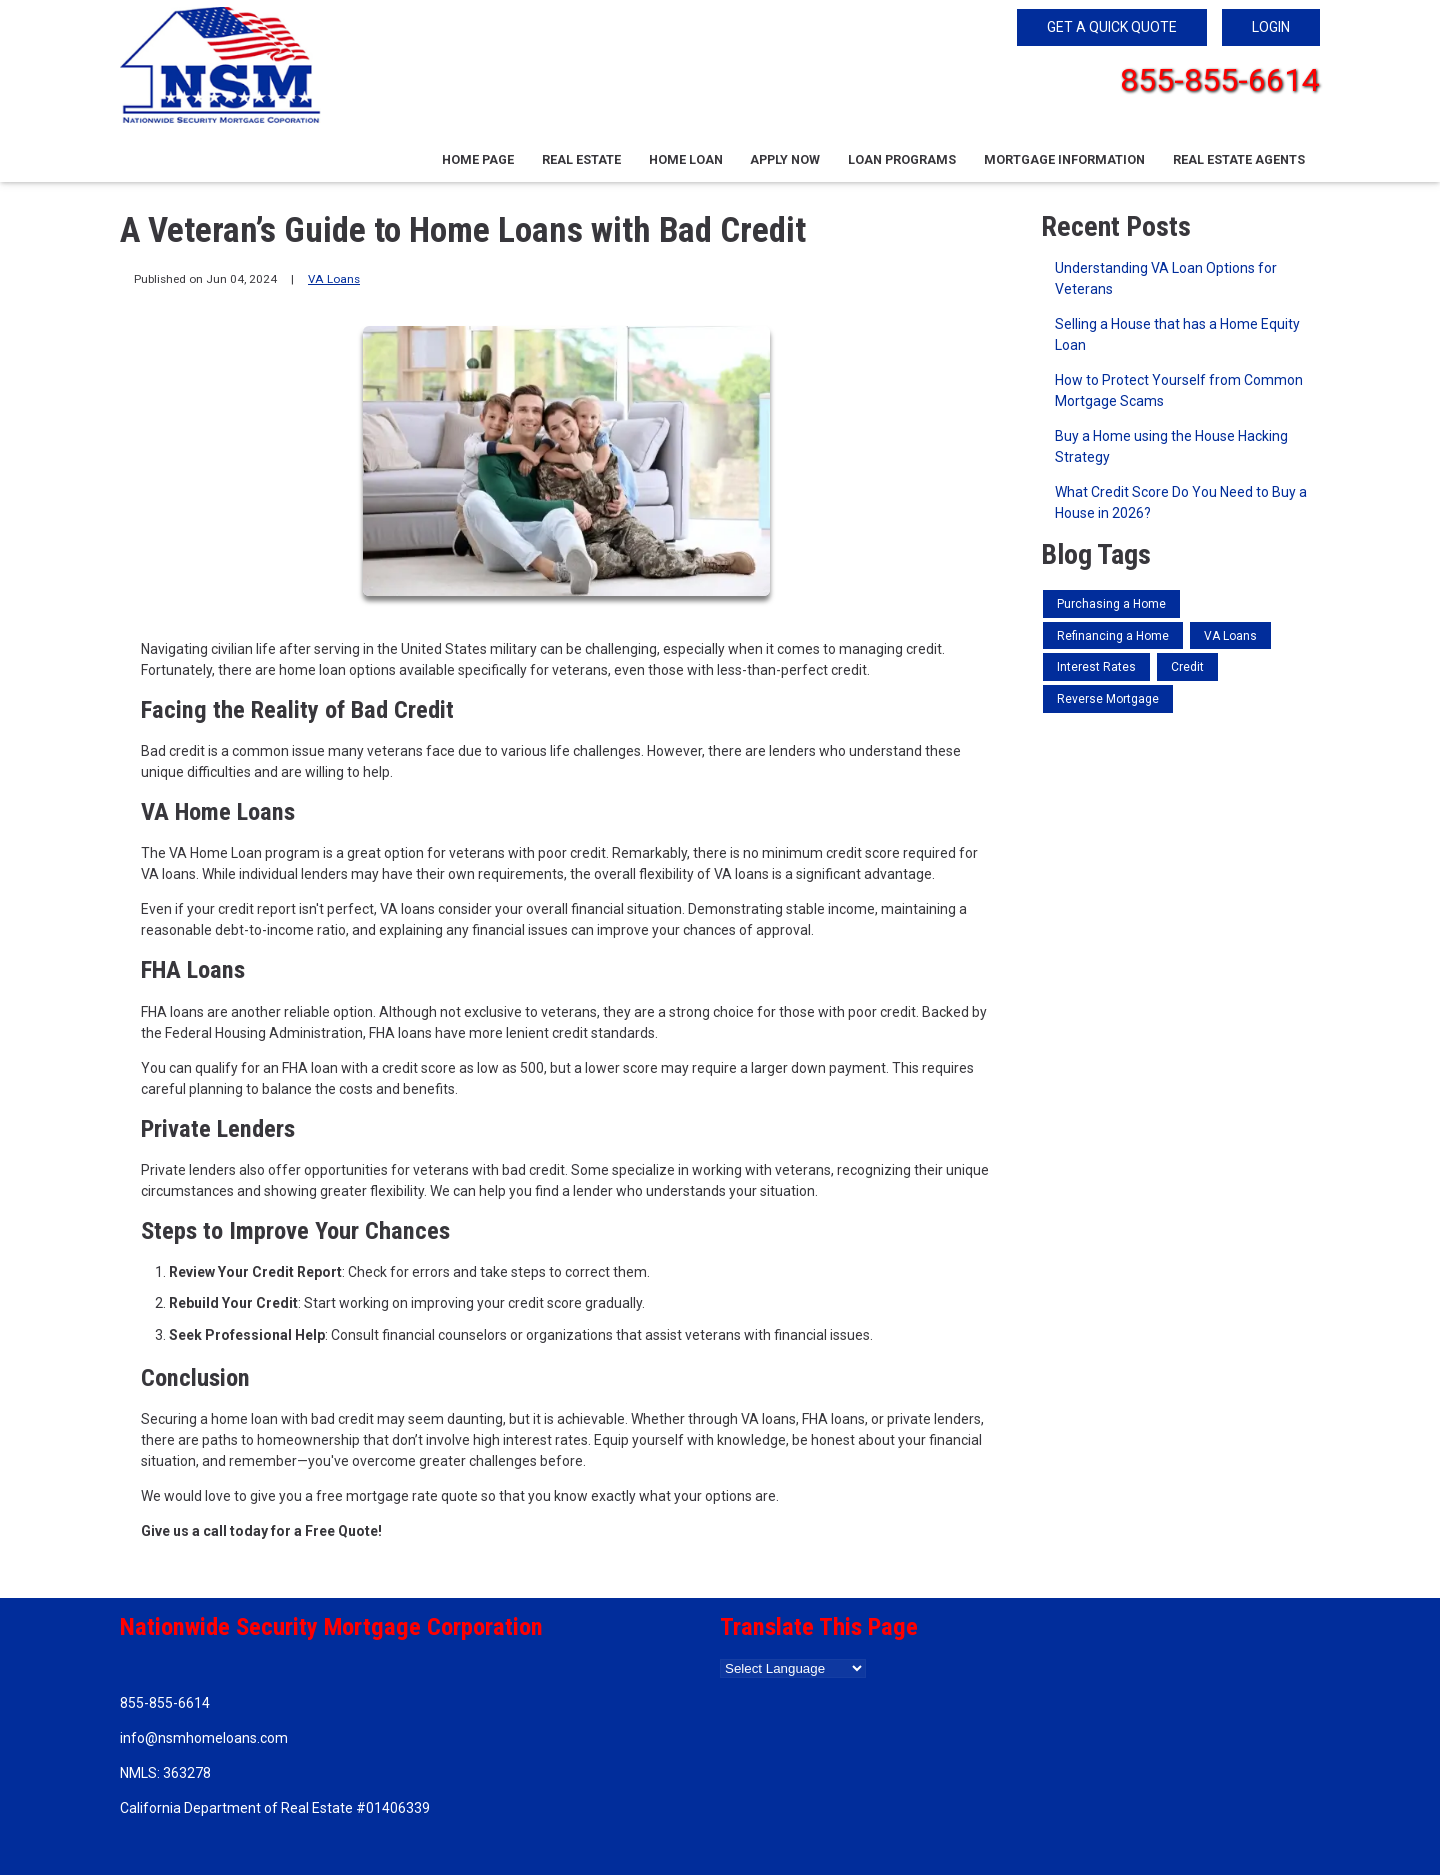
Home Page (478, 159)
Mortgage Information (1064, 159)
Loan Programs (902, 159)
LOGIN (1271, 27)
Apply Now (785, 159)
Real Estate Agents (1239, 159)
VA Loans (334, 279)
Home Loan (686, 159)
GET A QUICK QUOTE (1112, 27)
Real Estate (581, 159)
